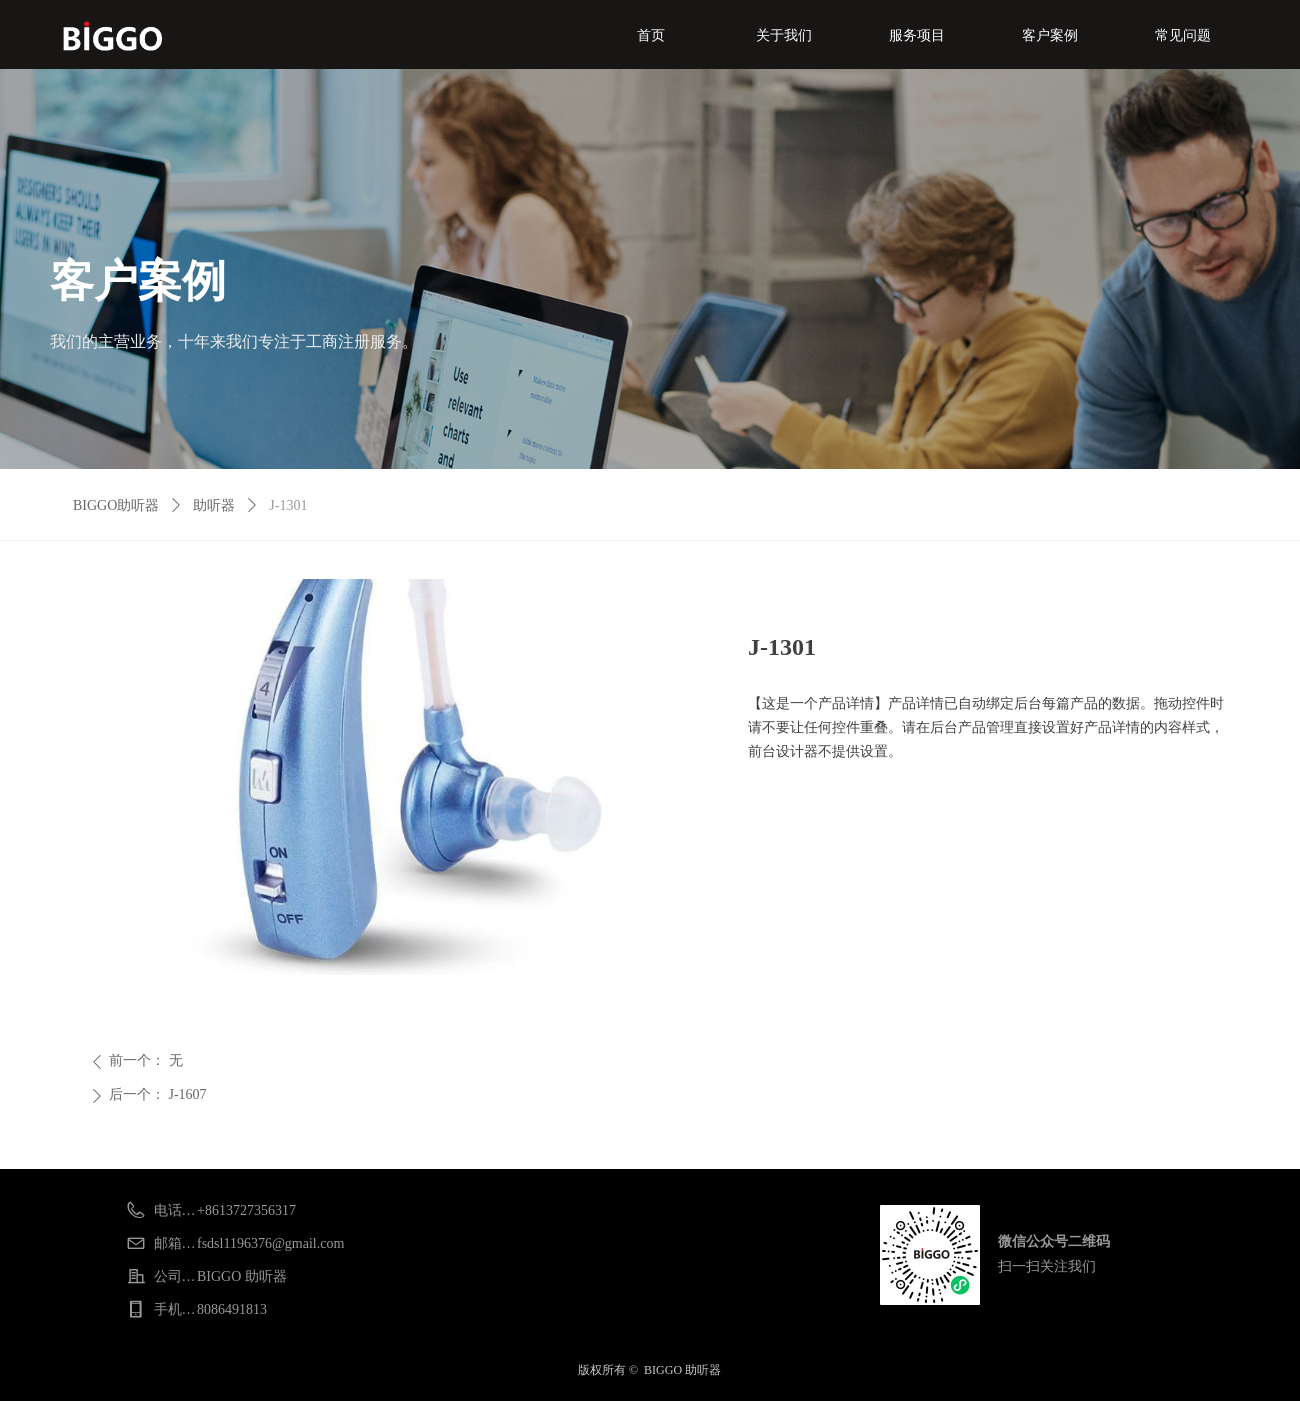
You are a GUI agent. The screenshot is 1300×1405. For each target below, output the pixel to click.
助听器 (214, 505)
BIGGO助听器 (116, 505)
